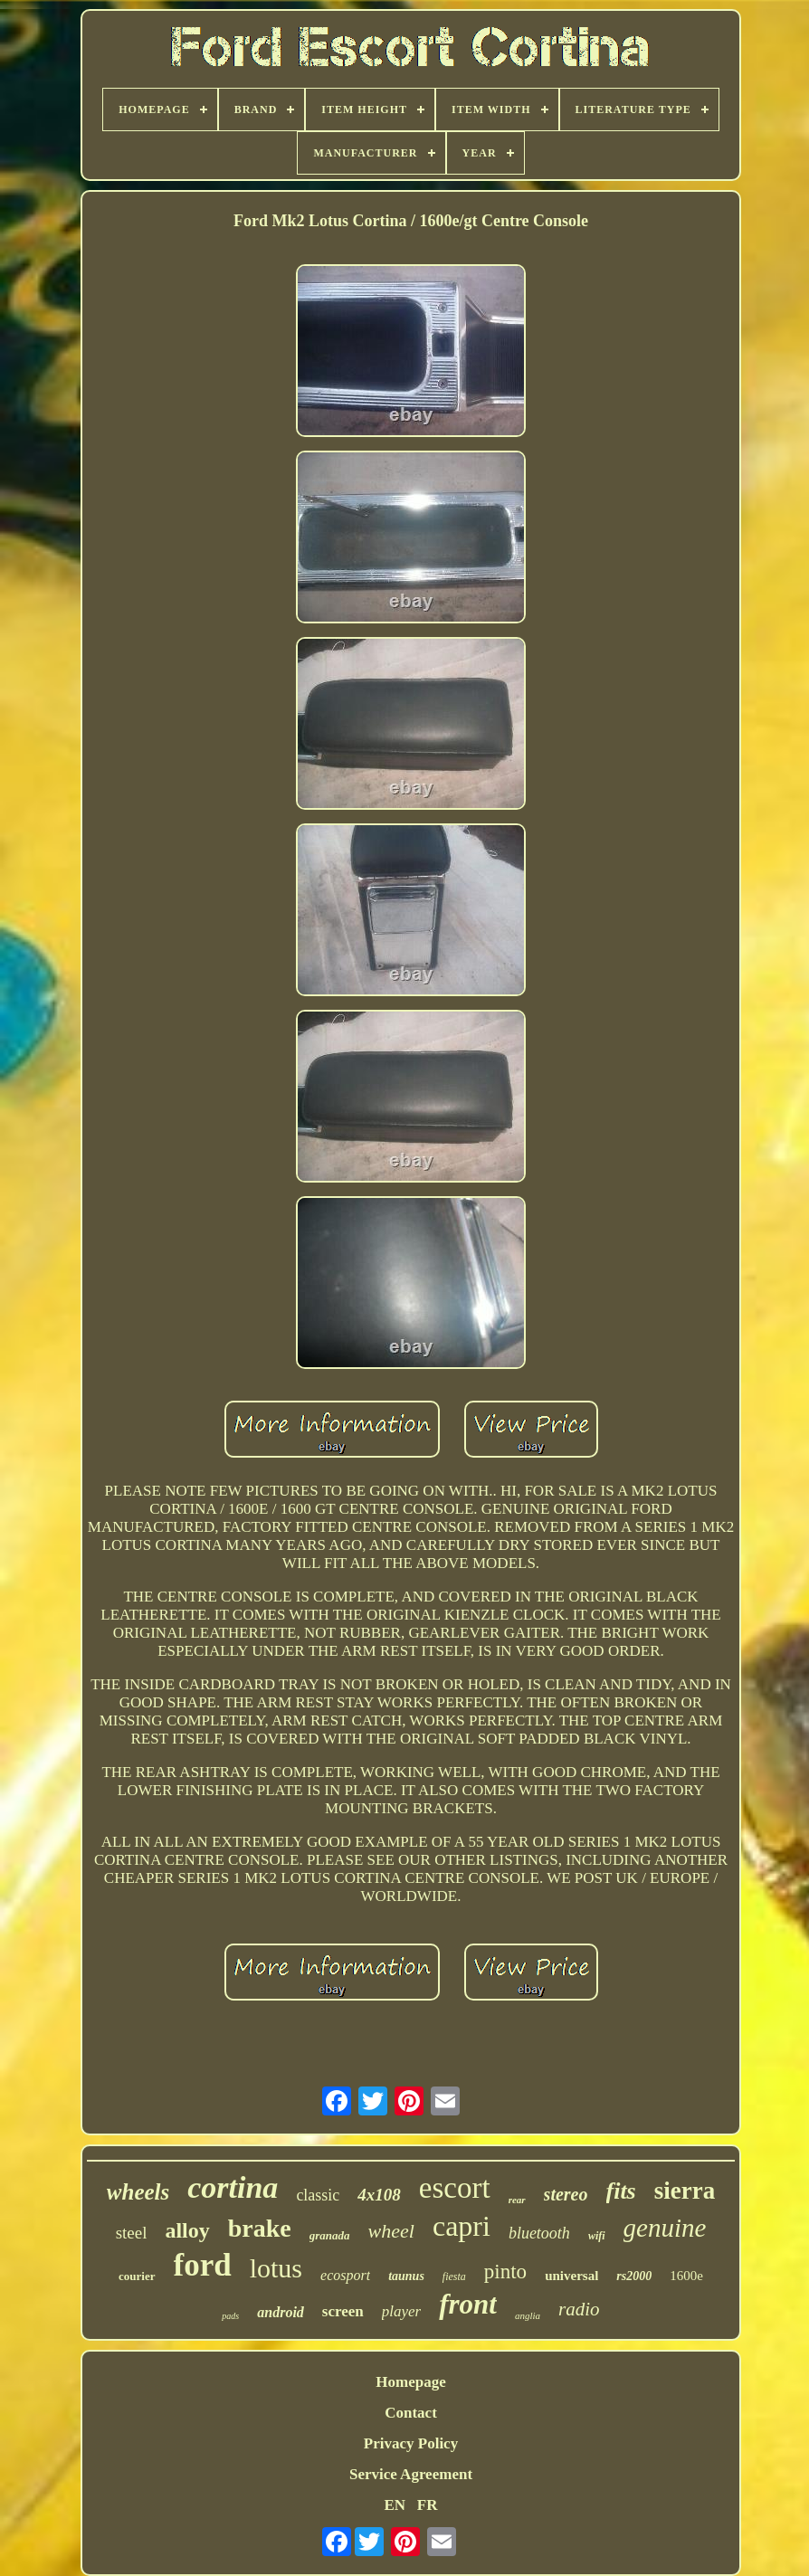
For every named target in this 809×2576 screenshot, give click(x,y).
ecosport (345, 2275)
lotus (276, 2268)
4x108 (379, 2194)
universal (571, 2275)
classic (317, 2195)
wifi (596, 2235)
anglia (527, 2315)
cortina (232, 2187)
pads (230, 2316)
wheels (138, 2192)
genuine (665, 2227)
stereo (566, 2194)
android (280, 2312)
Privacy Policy (411, 2443)
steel (132, 2232)
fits (621, 2191)
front (468, 2304)
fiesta (454, 2276)
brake (259, 2228)
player (401, 2311)
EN (394, 2505)
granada (329, 2235)
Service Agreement (410, 2474)
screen (343, 2311)
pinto (505, 2271)
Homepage (410, 2382)
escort (454, 2188)
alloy (187, 2230)
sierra (684, 2190)
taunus (406, 2276)
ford (203, 2265)
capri (461, 2226)
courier (137, 2276)
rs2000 (634, 2276)
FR (427, 2505)
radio (579, 2309)
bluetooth (539, 2233)
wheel (391, 2231)
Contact (411, 2412)
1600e (686, 2275)
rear (517, 2199)
